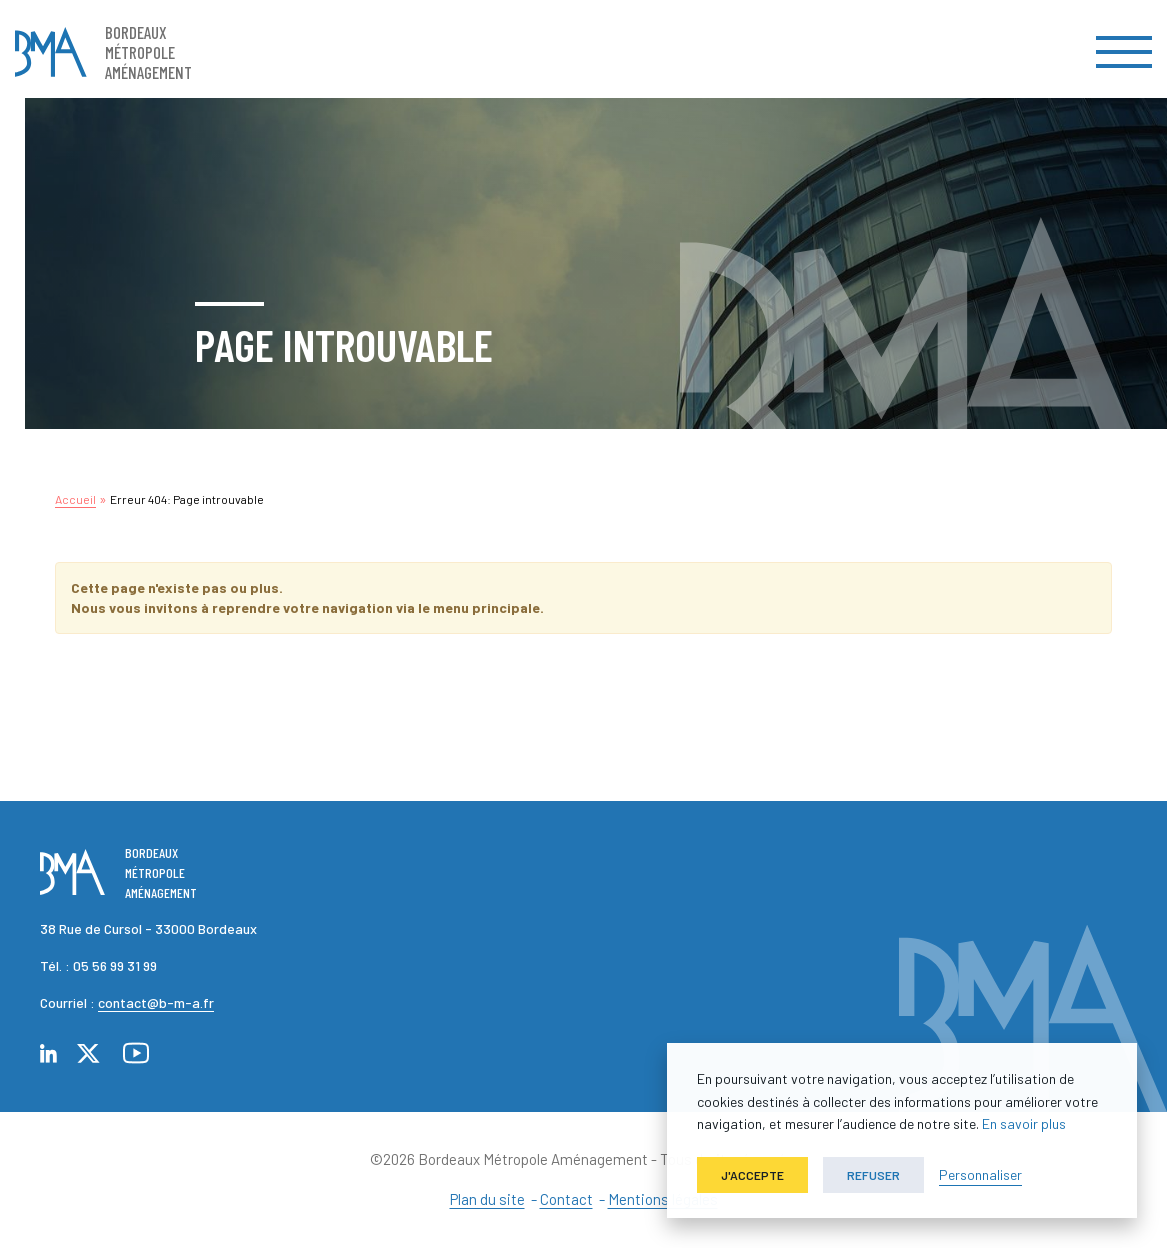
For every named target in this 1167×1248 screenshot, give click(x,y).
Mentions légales (663, 1199)
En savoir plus (1024, 1123)
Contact (566, 1199)
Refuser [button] (873, 1175)
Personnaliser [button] (980, 1174)
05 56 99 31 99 (115, 965)
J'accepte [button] (752, 1175)
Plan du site (487, 1199)
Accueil (75, 499)
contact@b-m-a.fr (156, 1002)
